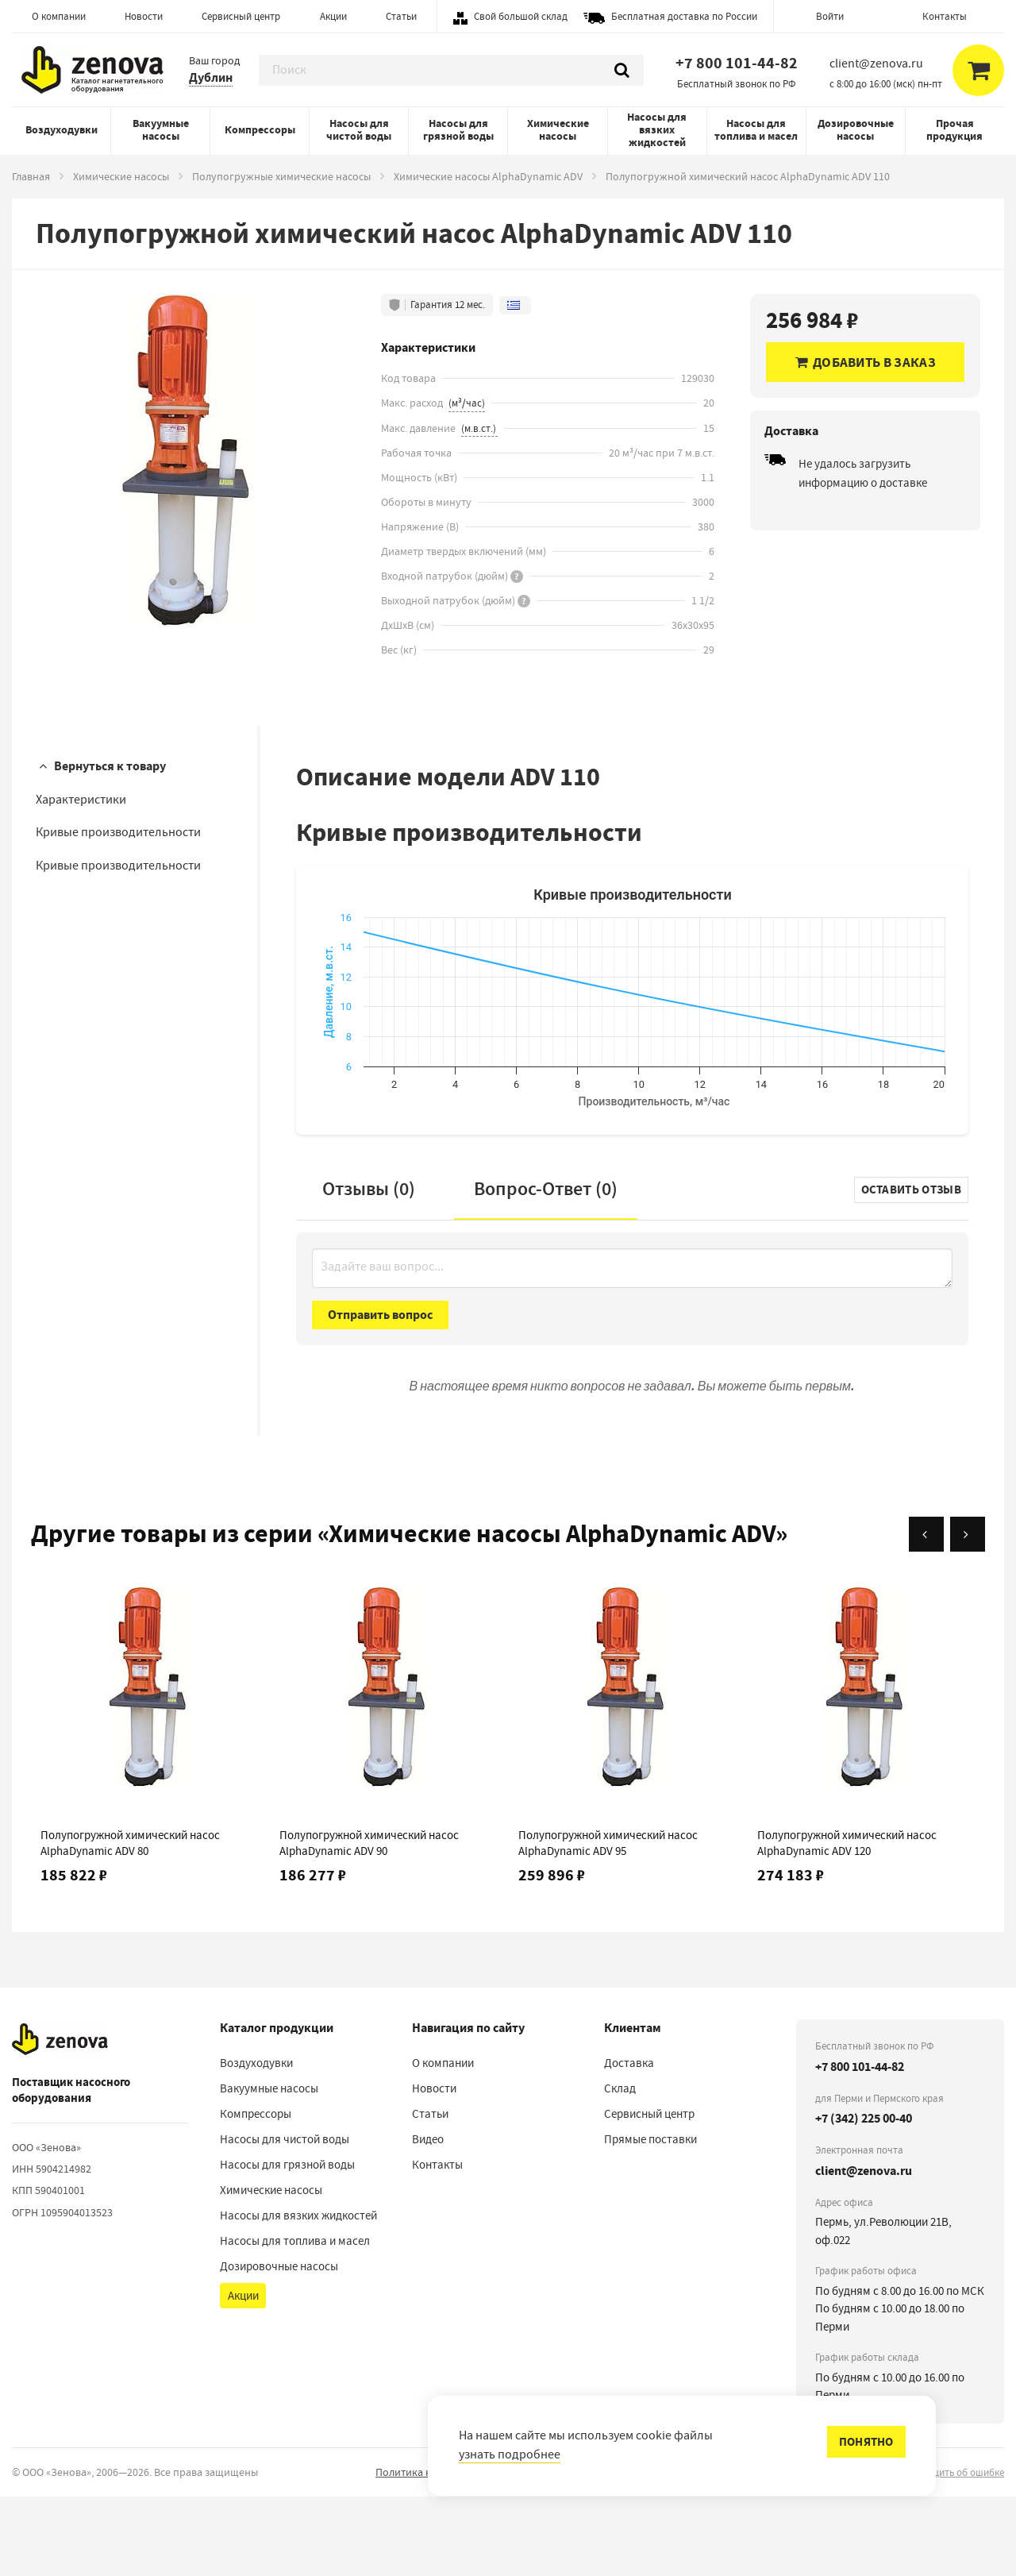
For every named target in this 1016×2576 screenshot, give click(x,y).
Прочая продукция (954, 130)
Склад (620, 2168)
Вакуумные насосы (161, 130)
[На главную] (60, 2118)
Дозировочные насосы (856, 130)
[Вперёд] (967, 1613)
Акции (333, 16)
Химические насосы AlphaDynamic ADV (488, 176)
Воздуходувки (61, 129)
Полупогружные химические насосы (281, 176)
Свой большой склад (521, 16)
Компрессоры (260, 129)
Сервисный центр (241, 16)
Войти (830, 16)
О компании (59, 16)
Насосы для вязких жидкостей (657, 130)
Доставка (629, 2142)
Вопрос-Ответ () (546, 1268)
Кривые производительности (118, 832)
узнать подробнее (509, 2454)
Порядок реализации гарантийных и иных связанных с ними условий (721, 2551)
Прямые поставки (650, 2219)
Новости (144, 16)
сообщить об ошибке (957, 2552)
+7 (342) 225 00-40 (863, 2197)
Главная (31, 176)
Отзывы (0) (368, 1268)
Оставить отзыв (911, 1269)
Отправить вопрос (380, 1394)
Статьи (401, 16)
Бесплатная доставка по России (684, 16)
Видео (428, 2219)
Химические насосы (558, 130)
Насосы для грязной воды (458, 130)
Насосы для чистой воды (358, 130)
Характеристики (81, 800)
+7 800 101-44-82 (736, 63)
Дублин (211, 77)
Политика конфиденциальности (454, 2551)
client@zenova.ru (863, 2250)
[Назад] (926, 1613)
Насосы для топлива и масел (756, 130)
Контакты (944, 16)
